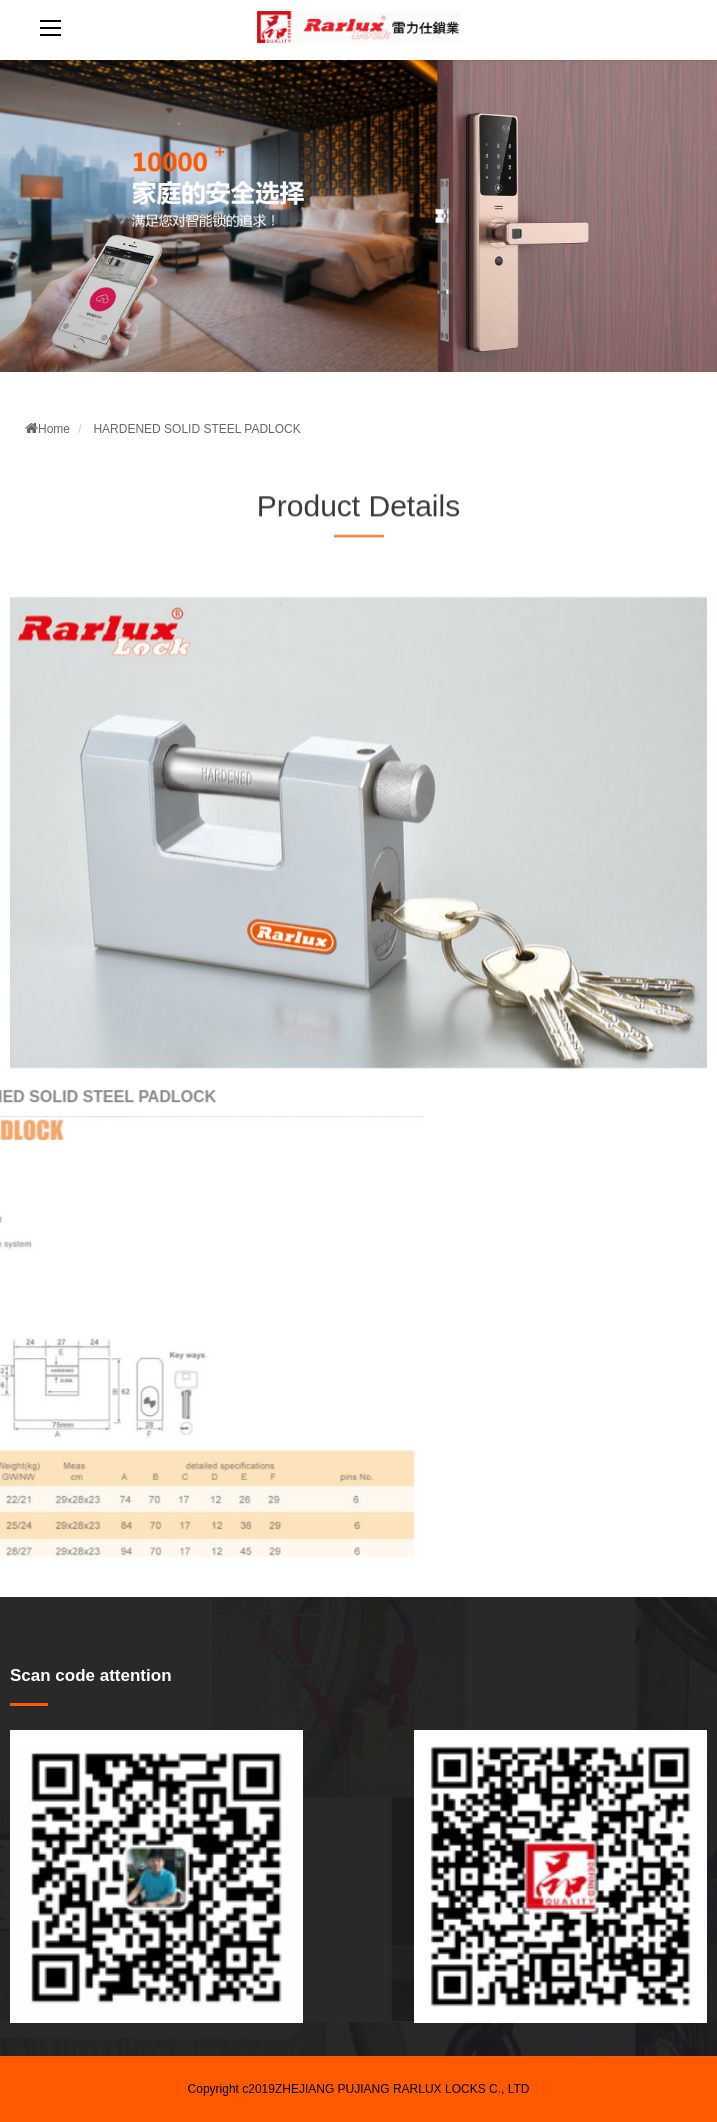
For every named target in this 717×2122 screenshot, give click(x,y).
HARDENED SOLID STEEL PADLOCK (196, 429)
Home (47, 429)
